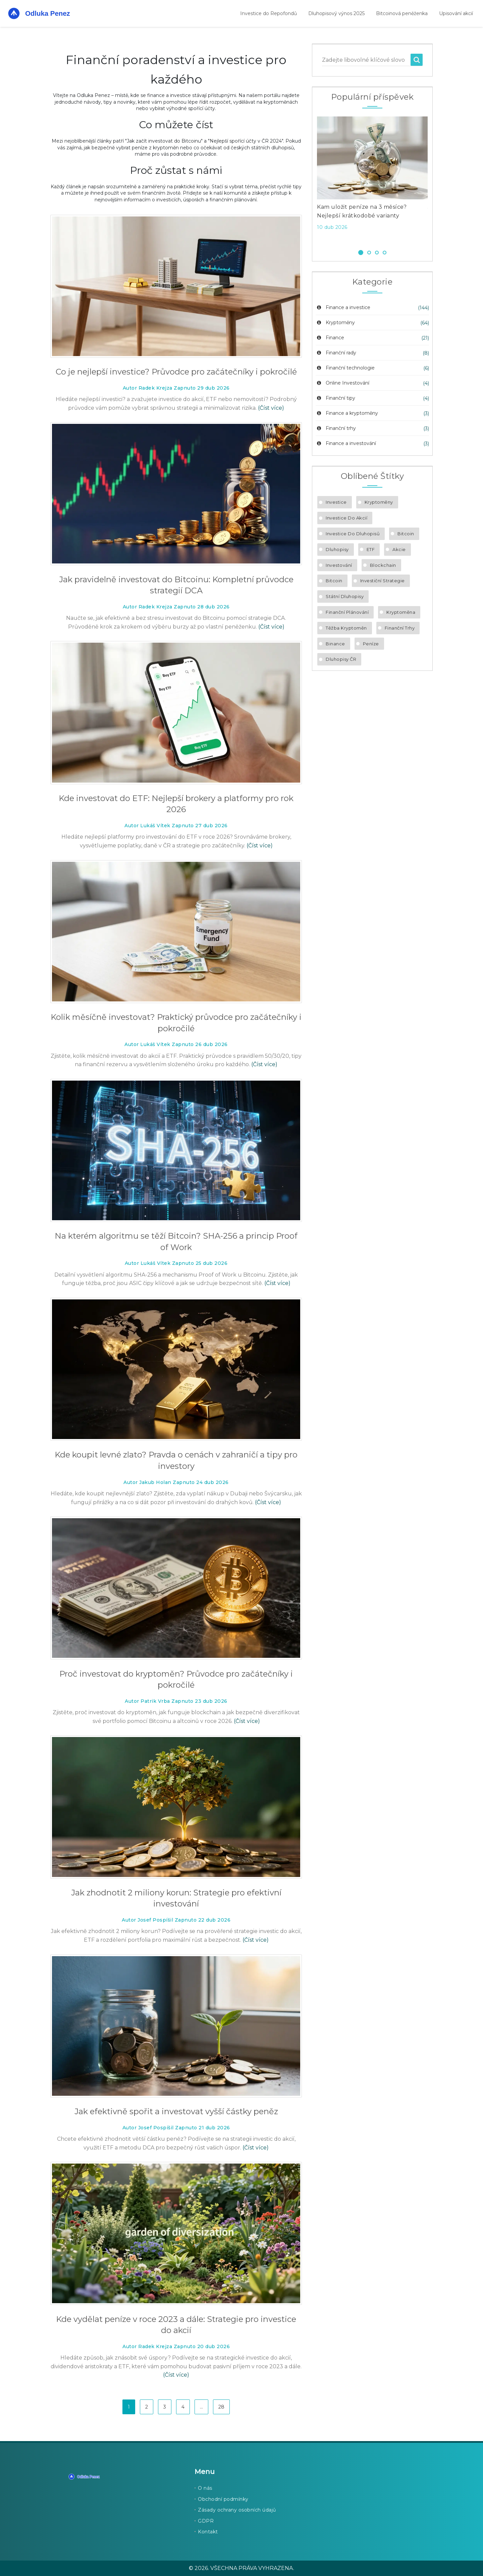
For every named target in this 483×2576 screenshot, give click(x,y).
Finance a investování (346, 443)
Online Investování (342, 383)
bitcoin (334, 580)
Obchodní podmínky (223, 2499)
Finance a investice (343, 307)
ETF (371, 549)
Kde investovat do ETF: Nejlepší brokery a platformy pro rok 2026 (176, 803)
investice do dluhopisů (353, 533)
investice (336, 502)
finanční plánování (347, 612)
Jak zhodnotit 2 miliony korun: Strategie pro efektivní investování (176, 1898)
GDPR (206, 2521)
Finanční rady (336, 353)
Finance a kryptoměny (347, 413)
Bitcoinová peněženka (402, 13)
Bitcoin (405, 533)
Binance (335, 643)
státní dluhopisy (345, 596)
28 (221, 2407)
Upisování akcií (456, 13)
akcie (399, 549)
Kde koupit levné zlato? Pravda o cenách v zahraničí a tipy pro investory (176, 1460)
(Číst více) (271, 408)
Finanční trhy (336, 428)
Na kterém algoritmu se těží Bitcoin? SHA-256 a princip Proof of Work (176, 1241)
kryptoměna (400, 612)
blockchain (383, 565)
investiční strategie (382, 580)
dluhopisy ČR (341, 659)
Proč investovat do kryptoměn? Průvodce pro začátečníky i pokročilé (176, 1679)
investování (339, 565)
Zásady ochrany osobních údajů (237, 2510)
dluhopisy (337, 549)
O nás (205, 2488)
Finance (330, 338)
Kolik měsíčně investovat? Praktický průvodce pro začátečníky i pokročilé (176, 1022)
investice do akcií (346, 518)
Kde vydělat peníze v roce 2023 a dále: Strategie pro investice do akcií (176, 2324)
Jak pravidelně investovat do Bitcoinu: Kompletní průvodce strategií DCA (176, 585)
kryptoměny (379, 502)
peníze (371, 643)
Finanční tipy (335, 398)
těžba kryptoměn (346, 628)
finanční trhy (400, 628)
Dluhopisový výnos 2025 (336, 13)
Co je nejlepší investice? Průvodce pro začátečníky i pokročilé (176, 372)
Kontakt (208, 2532)
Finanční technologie (345, 368)
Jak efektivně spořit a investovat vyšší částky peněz (176, 2111)
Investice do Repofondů (268, 13)
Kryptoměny (335, 322)
